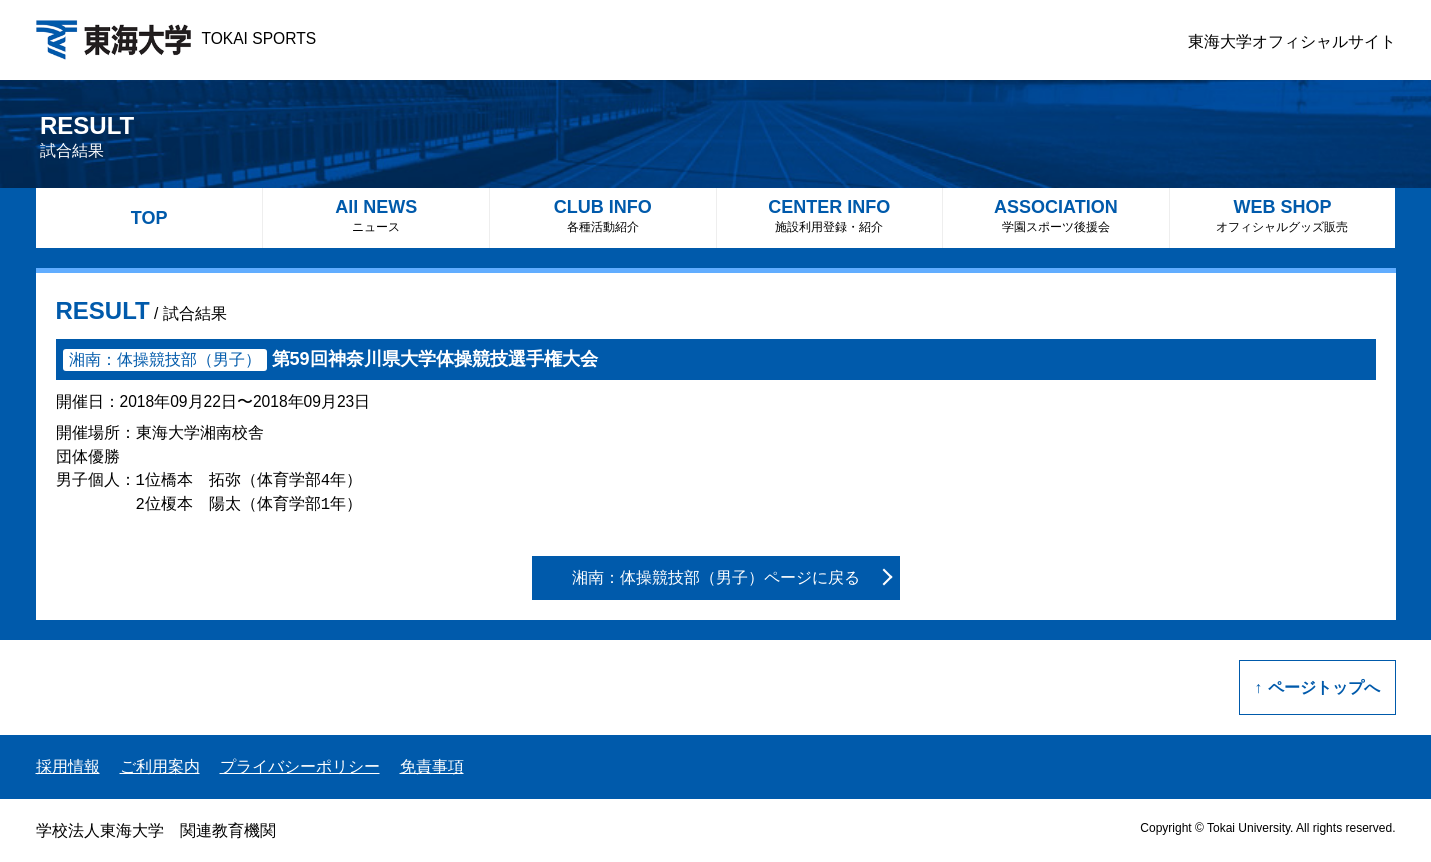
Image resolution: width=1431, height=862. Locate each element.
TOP (149, 218)
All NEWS (376, 215)
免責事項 (432, 766)
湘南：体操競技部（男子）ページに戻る (716, 577)
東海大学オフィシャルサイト (1292, 41)
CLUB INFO (603, 215)
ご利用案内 (160, 766)
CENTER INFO (830, 215)
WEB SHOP (1283, 215)
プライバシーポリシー (300, 766)
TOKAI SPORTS (176, 38)
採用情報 (68, 766)
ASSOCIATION (1056, 215)
